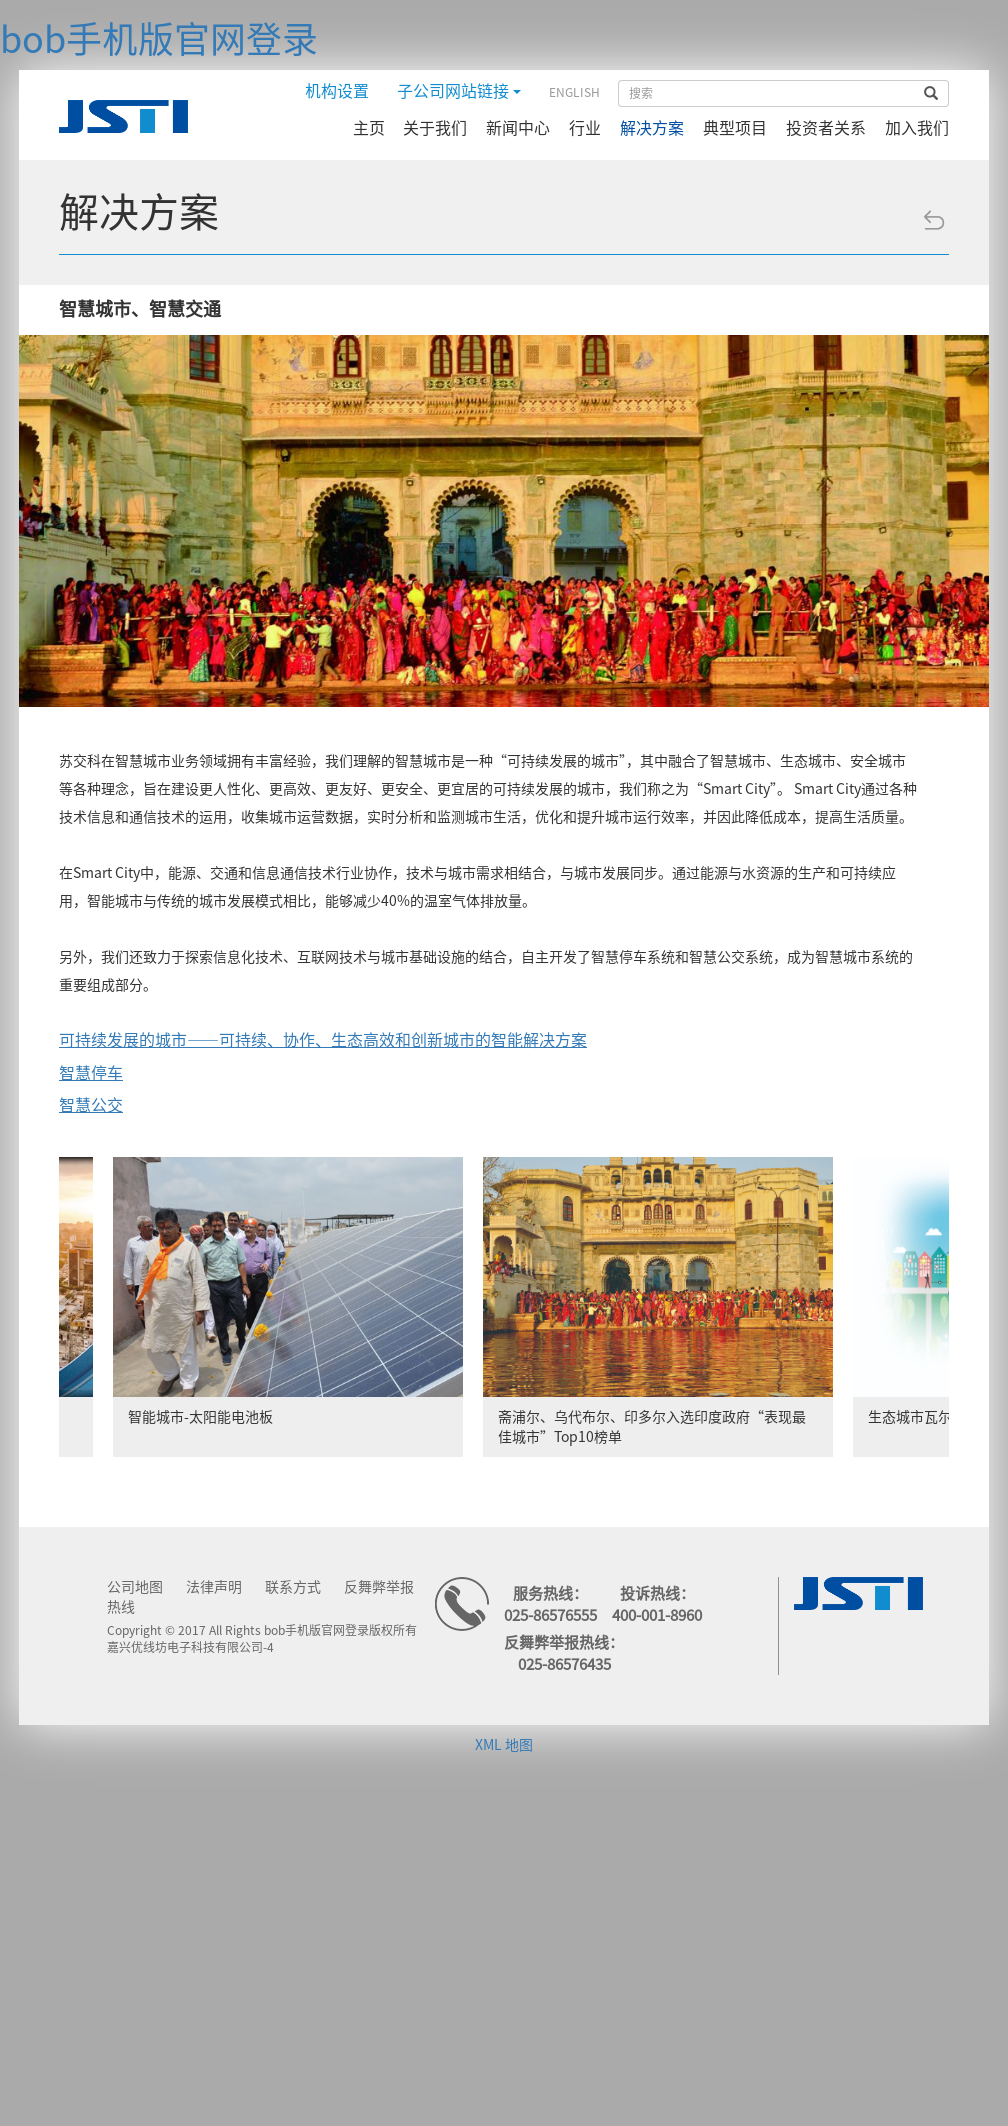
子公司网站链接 (459, 91)
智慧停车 (91, 1073)
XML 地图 (504, 1745)
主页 (369, 128)
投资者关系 (826, 128)
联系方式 (293, 1587)
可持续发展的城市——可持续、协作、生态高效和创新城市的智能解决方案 (323, 1040)
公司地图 (135, 1587)
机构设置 (337, 91)
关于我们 (435, 128)
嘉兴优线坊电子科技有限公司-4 (190, 1647)
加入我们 (917, 128)
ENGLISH (574, 92)
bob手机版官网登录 (159, 39)
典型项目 (735, 128)
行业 (585, 128)
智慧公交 (91, 1105)
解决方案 (652, 128)
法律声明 (214, 1587)
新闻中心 (518, 128)
